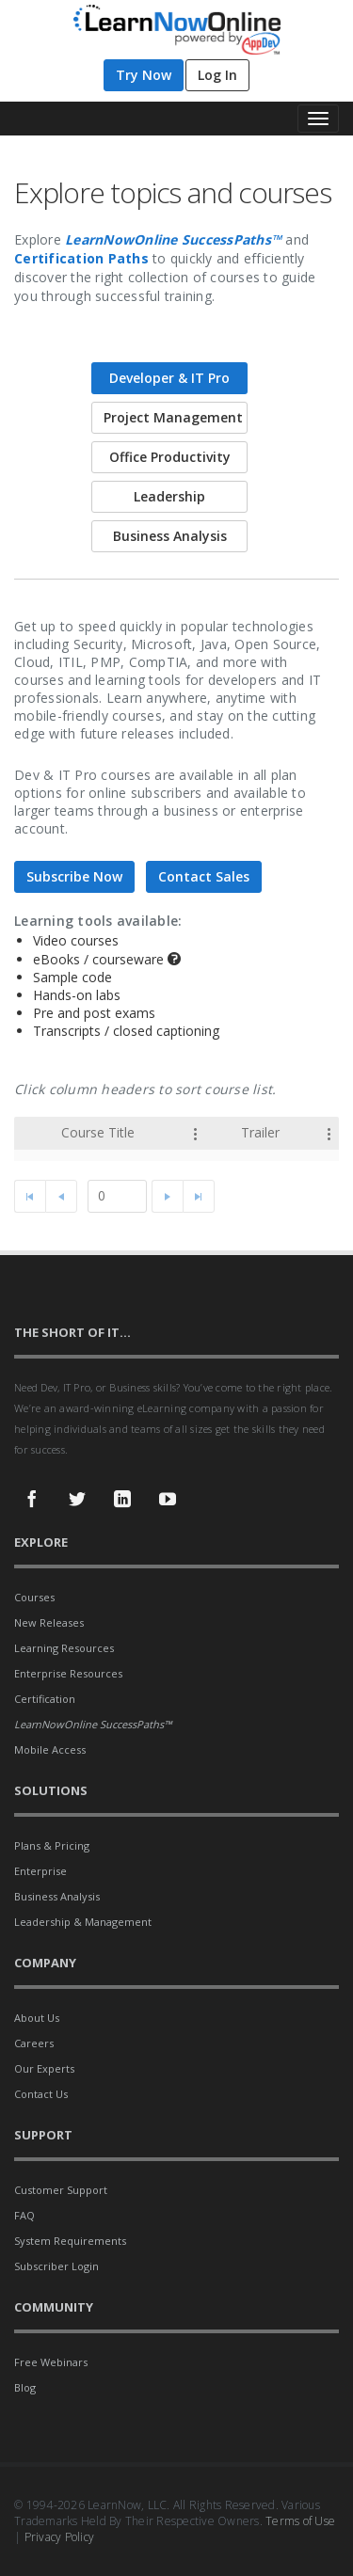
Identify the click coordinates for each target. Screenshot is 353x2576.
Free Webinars (51, 2362)
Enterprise (40, 1871)
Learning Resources (64, 1648)
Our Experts (44, 2068)
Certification (44, 1699)
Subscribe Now (74, 876)
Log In (217, 75)
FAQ (24, 2215)
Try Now (143, 75)
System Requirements (70, 2241)
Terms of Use (300, 2521)
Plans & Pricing (51, 1845)
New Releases (49, 1622)
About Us (36, 2018)
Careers (34, 2043)
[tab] (176, 378)
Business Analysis (57, 1896)
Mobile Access (50, 1749)
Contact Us (41, 2094)
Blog (25, 2387)
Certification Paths (81, 258)
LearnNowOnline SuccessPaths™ (173, 239)
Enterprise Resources (68, 1673)
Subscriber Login (56, 2266)
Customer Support (60, 2190)
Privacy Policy (59, 2537)
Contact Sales (203, 876)
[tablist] (176, 787)
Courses (34, 1597)
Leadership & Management (83, 1922)
